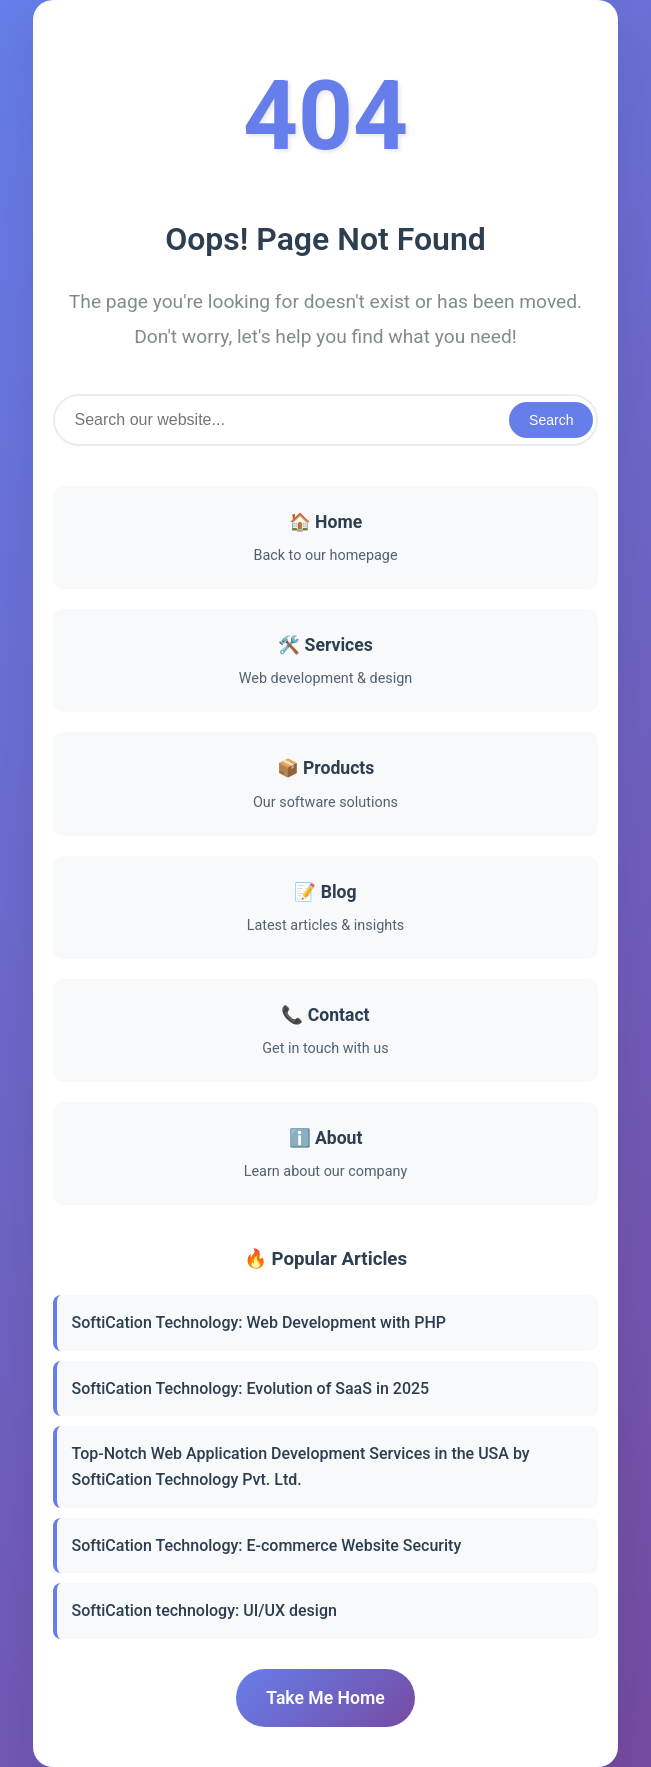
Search (551, 420)
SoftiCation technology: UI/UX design (204, 1610)
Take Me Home (325, 1698)
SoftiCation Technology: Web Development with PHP (259, 1322)
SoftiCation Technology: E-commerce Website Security (267, 1545)
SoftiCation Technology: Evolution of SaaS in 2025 (251, 1388)
